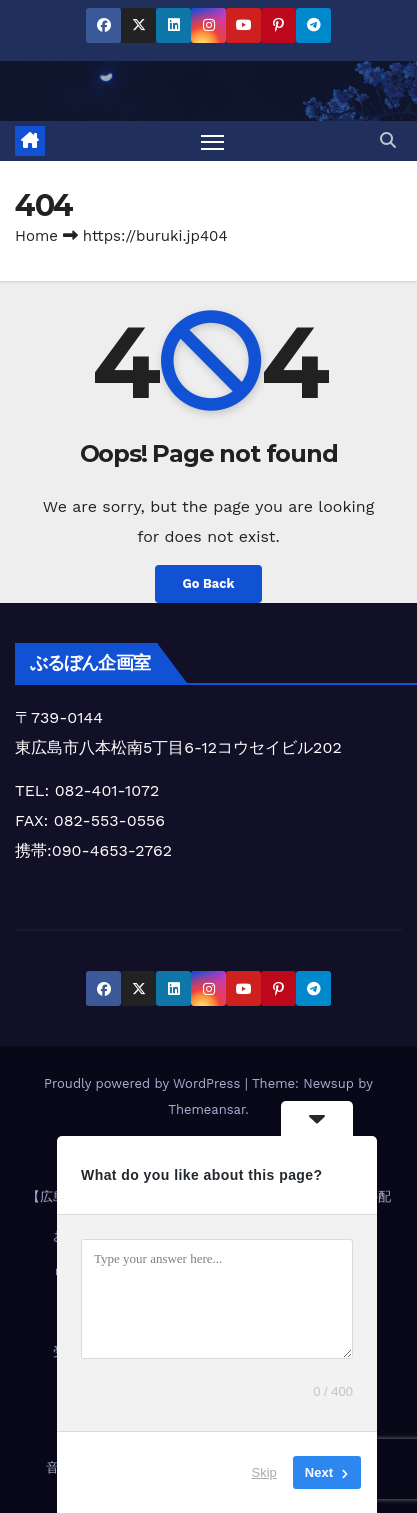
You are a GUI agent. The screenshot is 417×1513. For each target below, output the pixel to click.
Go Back (209, 583)
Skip (264, 1472)
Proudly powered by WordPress (144, 1083)
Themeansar (206, 1109)
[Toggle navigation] (213, 141)
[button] (388, 140)
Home (36, 236)
